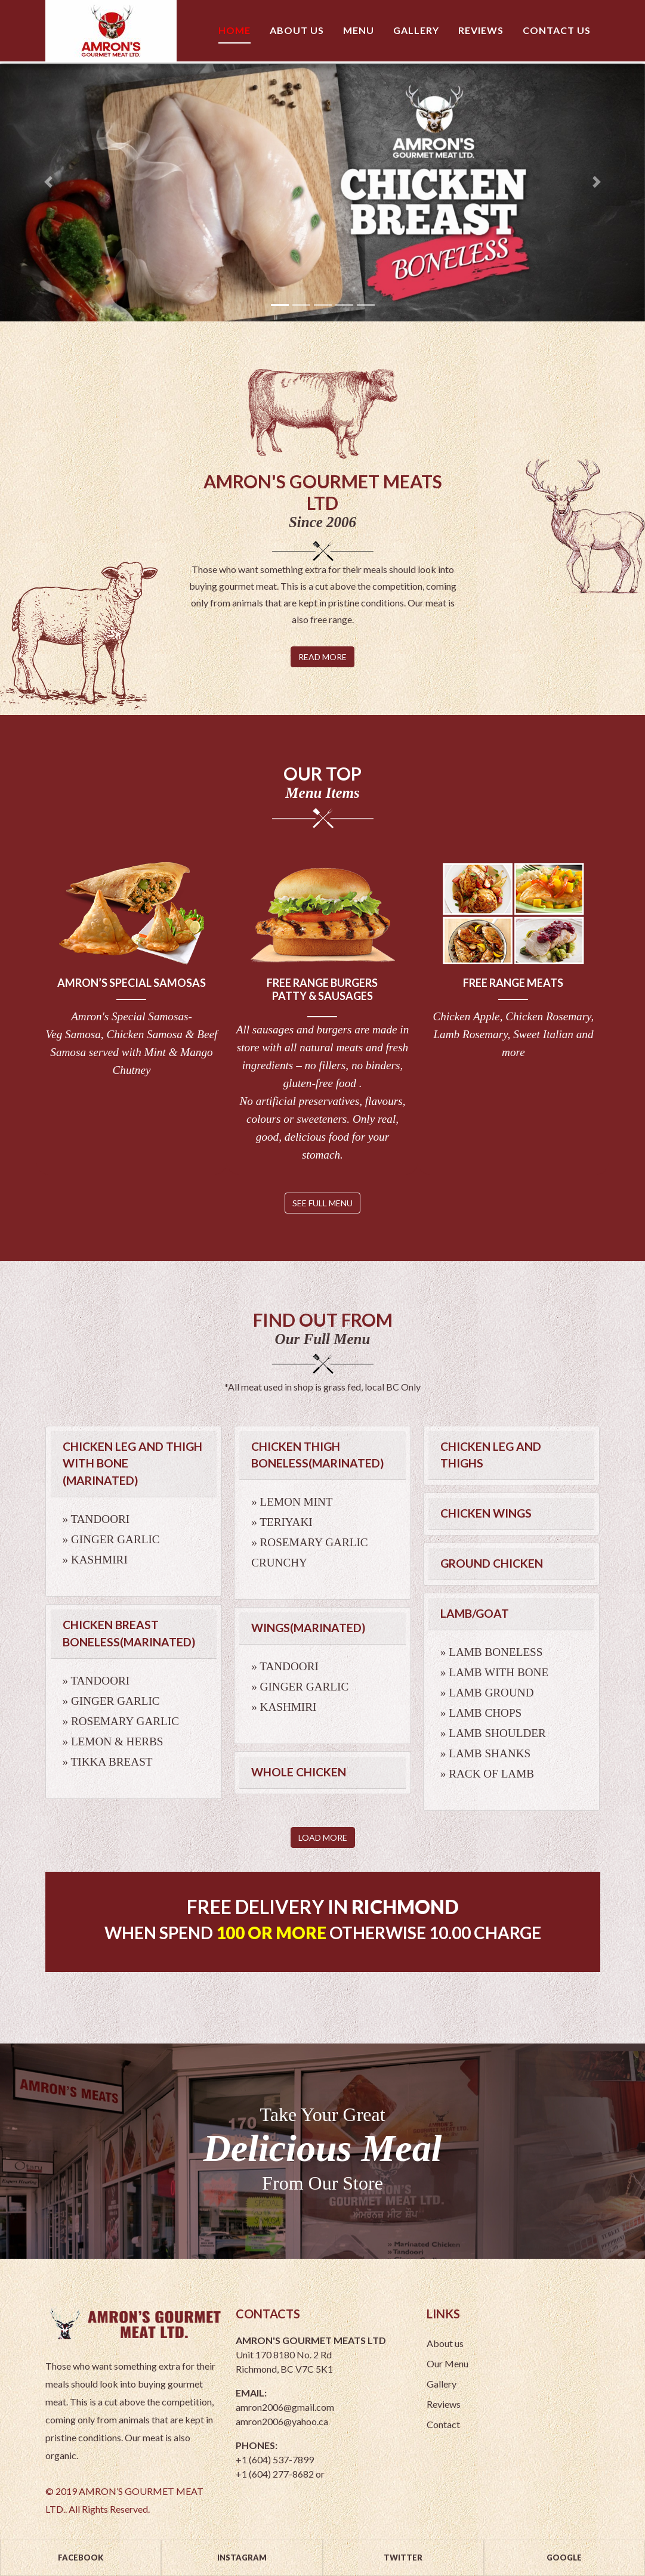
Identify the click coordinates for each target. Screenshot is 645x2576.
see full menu (322, 1203)
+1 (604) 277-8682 (275, 2473)
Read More (322, 657)
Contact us (557, 30)
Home (234, 30)
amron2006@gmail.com (285, 2407)
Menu (358, 30)
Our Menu (450, 2363)
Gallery (416, 30)
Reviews (481, 30)
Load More (322, 1837)
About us (297, 30)
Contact (446, 2424)
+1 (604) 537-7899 (275, 2459)
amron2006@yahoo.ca (282, 2421)
